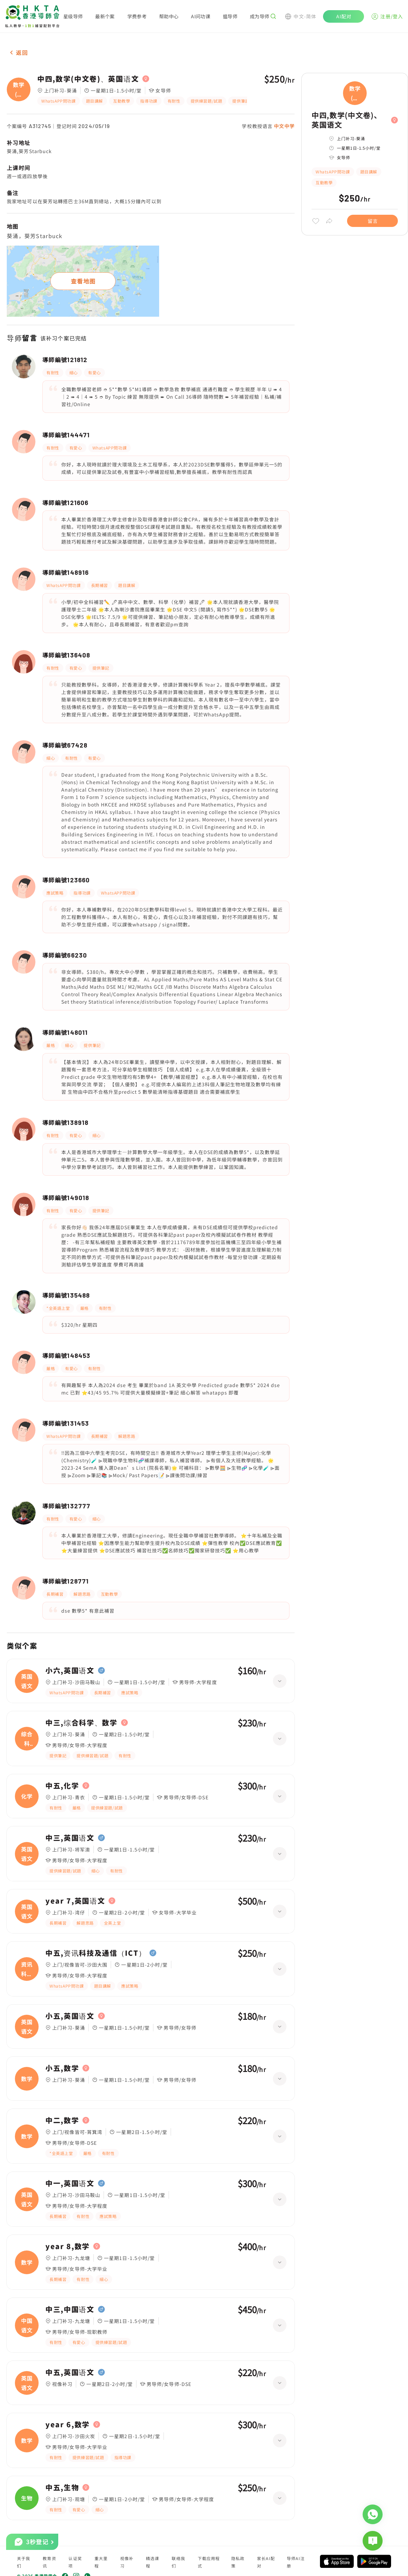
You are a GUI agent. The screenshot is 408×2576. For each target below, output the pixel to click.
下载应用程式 (209, 2562)
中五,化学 (62, 1785)
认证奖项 (75, 2562)
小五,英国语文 (69, 2016)
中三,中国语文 (69, 2309)
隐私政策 (238, 2562)
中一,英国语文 (69, 2183)
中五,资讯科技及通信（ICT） (95, 1953)
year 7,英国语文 (75, 1901)
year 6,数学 (67, 2424)
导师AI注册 (296, 2562)
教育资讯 (49, 2562)
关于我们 (23, 2562)
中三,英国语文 (69, 1838)
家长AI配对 (266, 2562)
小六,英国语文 (69, 1670)
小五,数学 (62, 2068)
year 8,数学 (67, 2246)
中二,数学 (62, 2120)
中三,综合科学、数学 (81, 1722)
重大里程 (101, 2562)
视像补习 (127, 2562)
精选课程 (152, 2562)
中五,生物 (62, 2487)
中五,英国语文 (69, 2372)
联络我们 (178, 2562)
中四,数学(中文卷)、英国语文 (88, 79)
